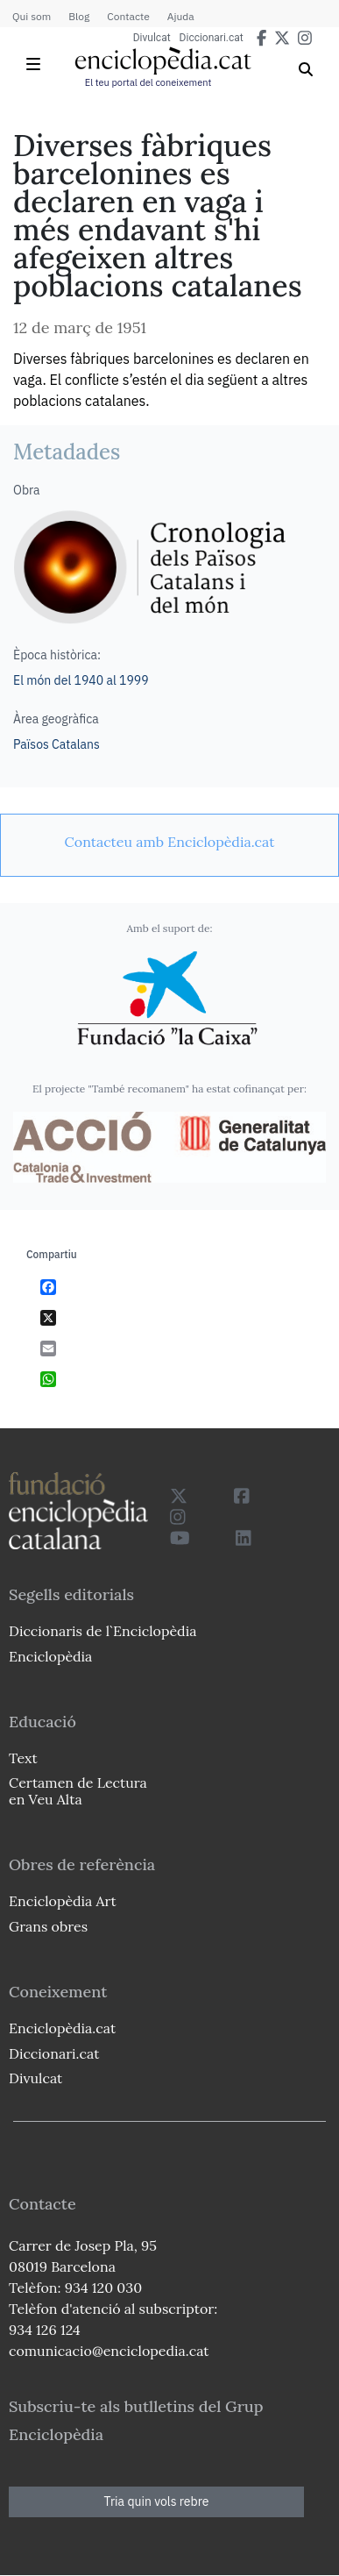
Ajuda (180, 16)
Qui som (31, 16)
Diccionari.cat (212, 38)
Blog (78, 16)
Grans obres (48, 1926)
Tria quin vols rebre (156, 2501)
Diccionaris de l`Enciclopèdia (102, 1631)
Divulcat (152, 38)
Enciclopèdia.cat (62, 2028)
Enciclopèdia (50, 1656)
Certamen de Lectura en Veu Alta (78, 1791)
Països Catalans (56, 744)
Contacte (128, 16)
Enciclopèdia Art (63, 1901)
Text (23, 1758)
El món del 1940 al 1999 (81, 680)
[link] (169, 842)
